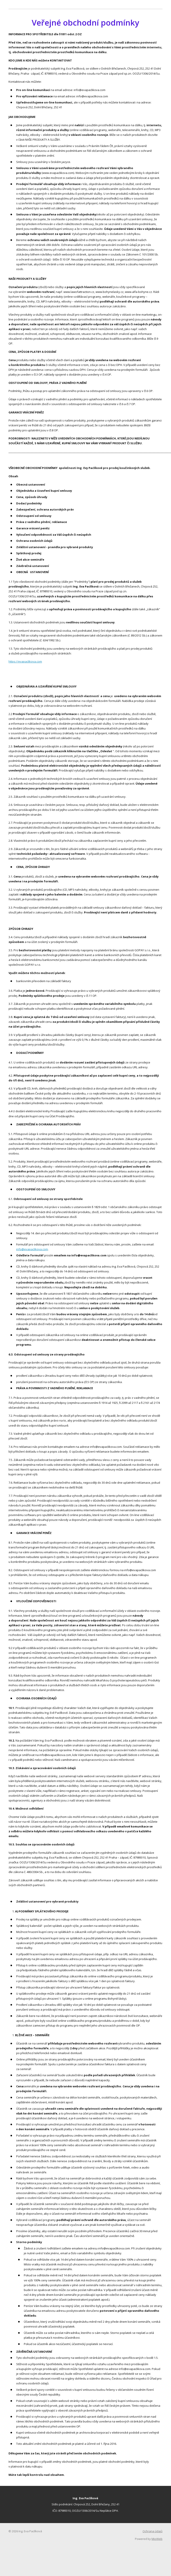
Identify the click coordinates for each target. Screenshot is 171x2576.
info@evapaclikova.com (32, 1249)
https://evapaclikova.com (25, 661)
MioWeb (157, 2539)
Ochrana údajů (152, 2531)
